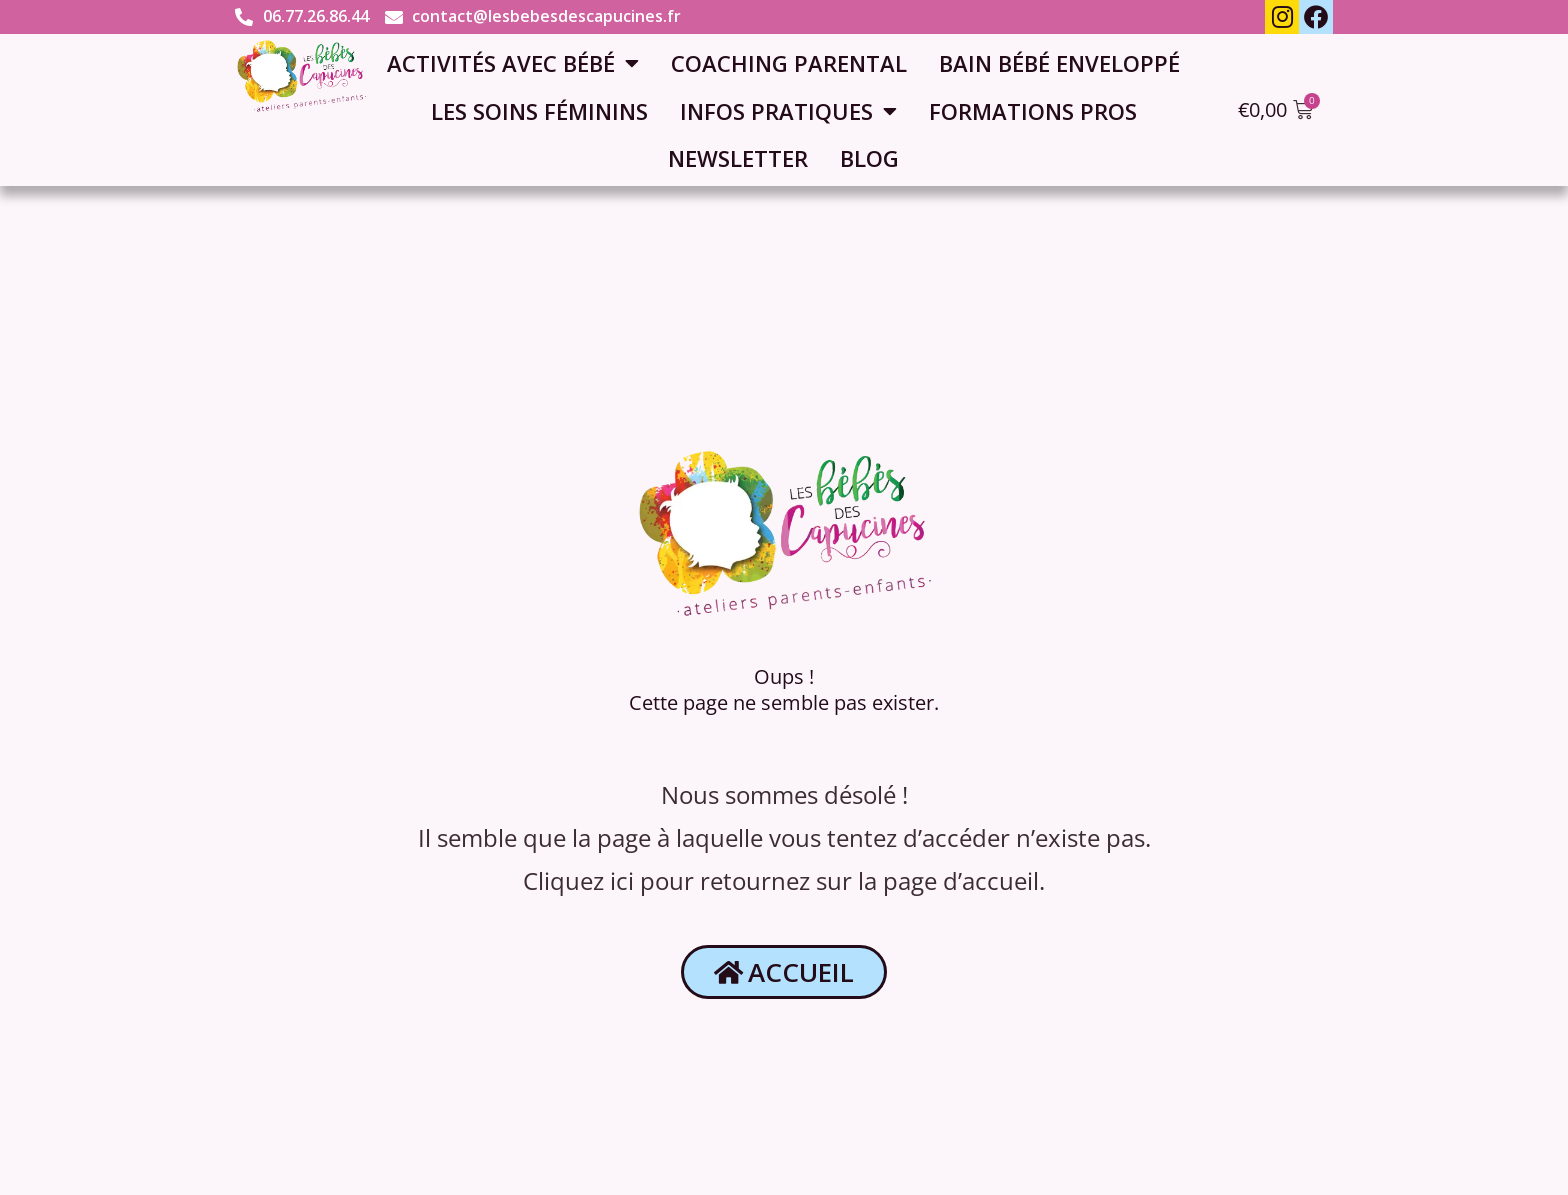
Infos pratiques (788, 111)
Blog (869, 158)
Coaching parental (789, 63)
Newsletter (738, 158)
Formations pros (1033, 111)
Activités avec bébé (513, 63)
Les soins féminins (539, 111)
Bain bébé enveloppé (1059, 63)
